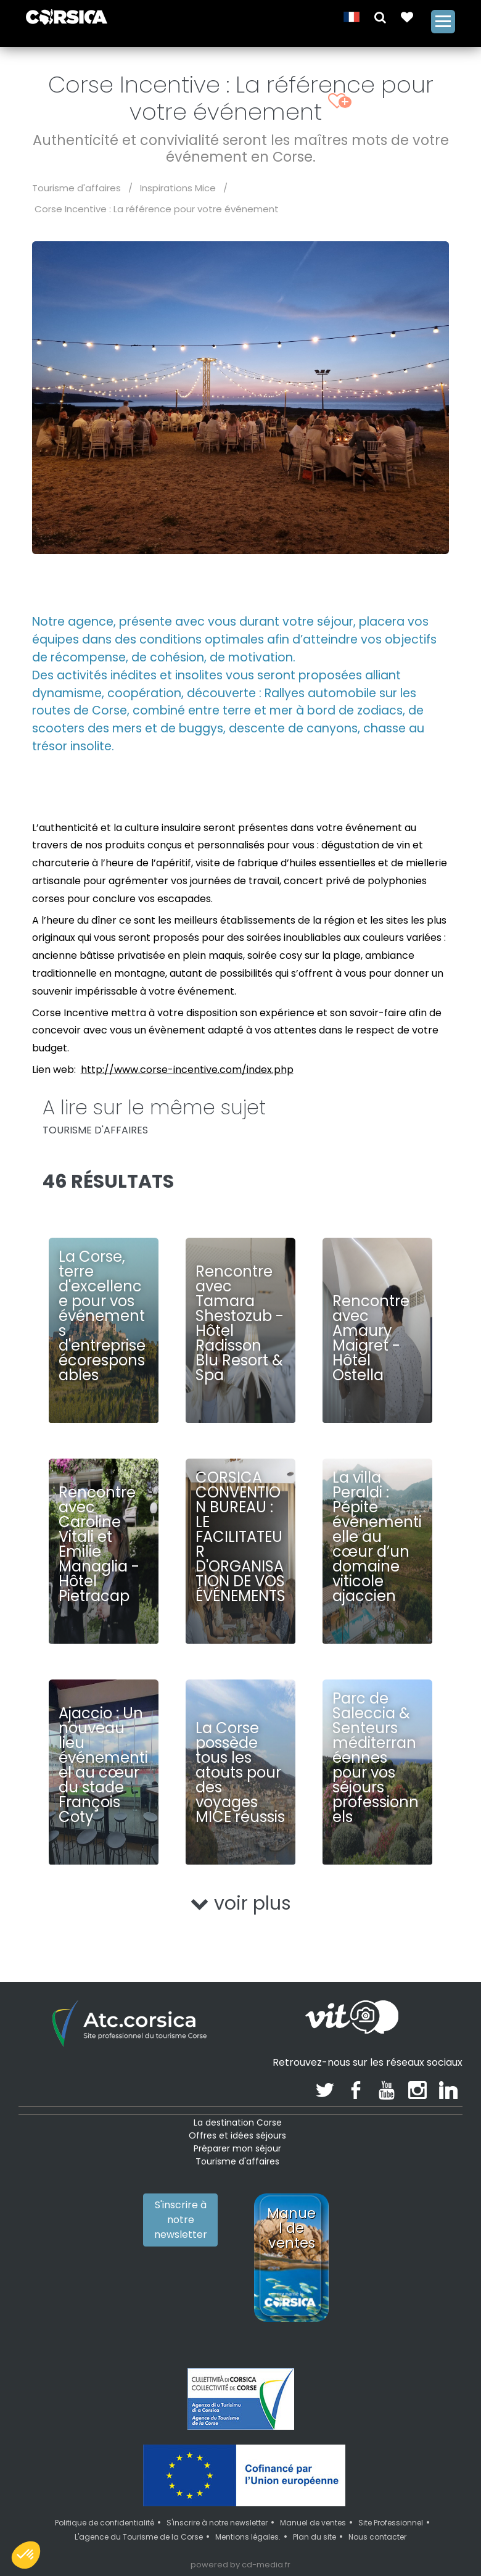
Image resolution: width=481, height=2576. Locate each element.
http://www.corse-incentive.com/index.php (187, 1069)
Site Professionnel (390, 2522)
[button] (379, 16)
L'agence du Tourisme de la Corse (139, 2537)
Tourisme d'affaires (76, 187)
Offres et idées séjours (237, 2135)
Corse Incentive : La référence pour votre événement (157, 208)
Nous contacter (377, 2537)
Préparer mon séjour (237, 2148)
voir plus (241, 1903)
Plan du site (314, 2537)
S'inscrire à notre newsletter (180, 2220)
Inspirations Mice (178, 187)
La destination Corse (238, 2122)
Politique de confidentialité (104, 2522)
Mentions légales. (248, 2537)
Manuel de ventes (313, 2522)
